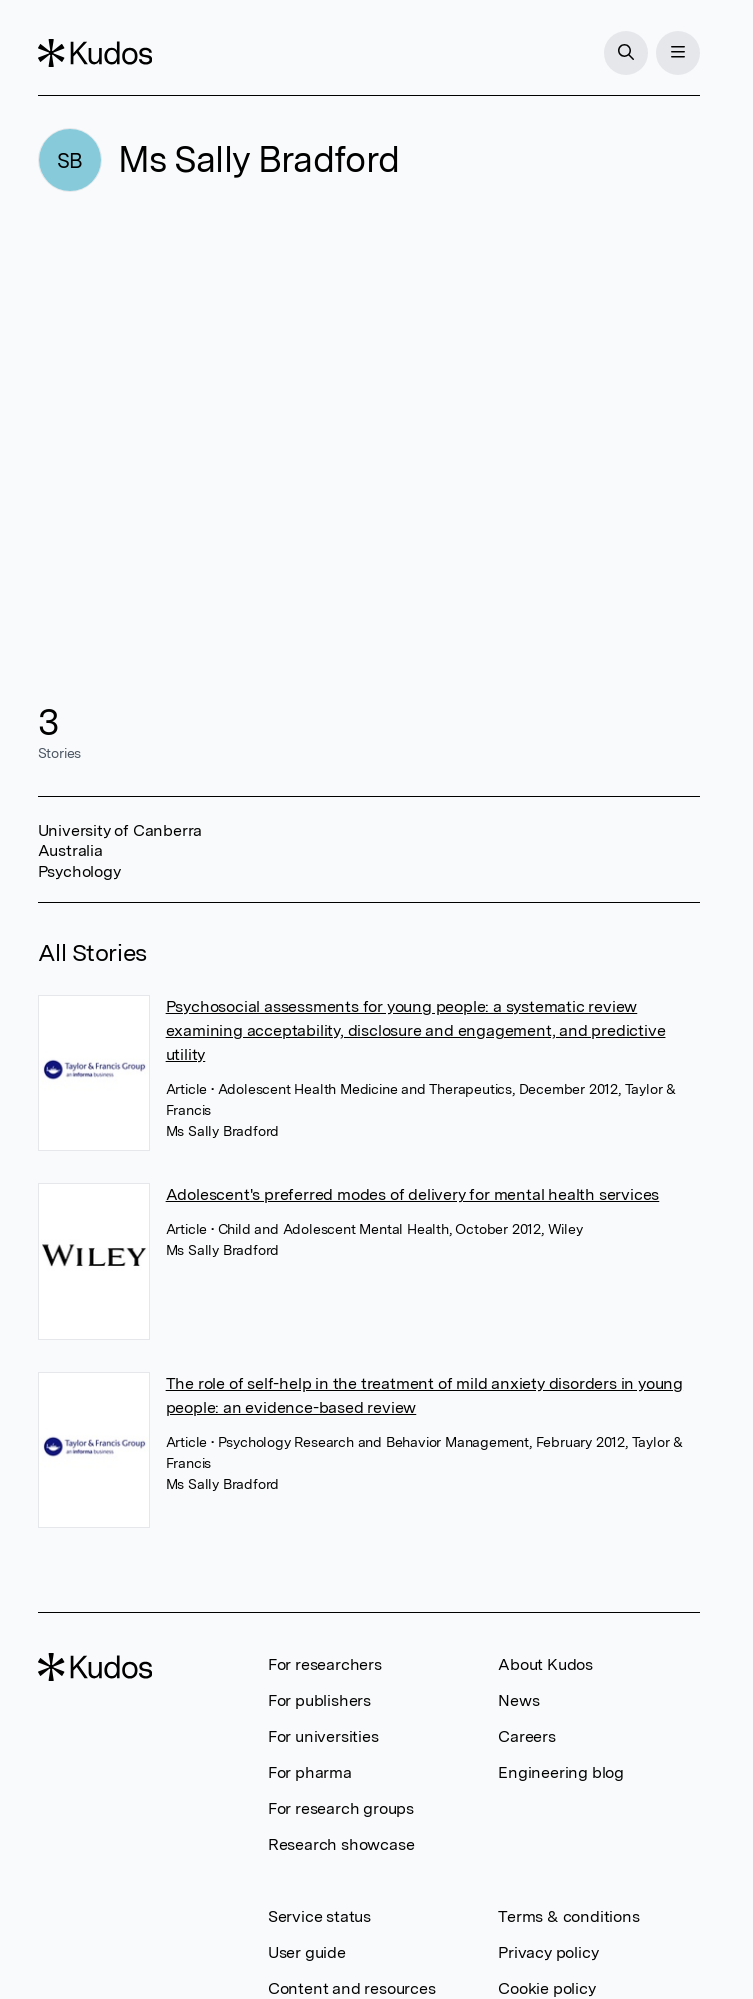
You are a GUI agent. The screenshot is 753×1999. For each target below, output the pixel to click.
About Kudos (545, 1664)
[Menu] (678, 53)
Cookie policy (546, 1988)
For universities (323, 1736)
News (518, 1700)
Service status (319, 1916)
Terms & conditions (568, 1916)
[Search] (626, 53)
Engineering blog (561, 1772)
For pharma (310, 1772)
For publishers (319, 1700)
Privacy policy (548, 1952)
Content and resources (352, 1988)
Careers (527, 1736)
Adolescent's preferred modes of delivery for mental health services (413, 1194)
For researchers (325, 1664)
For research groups (341, 1808)
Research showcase (341, 1844)
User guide (307, 1952)
